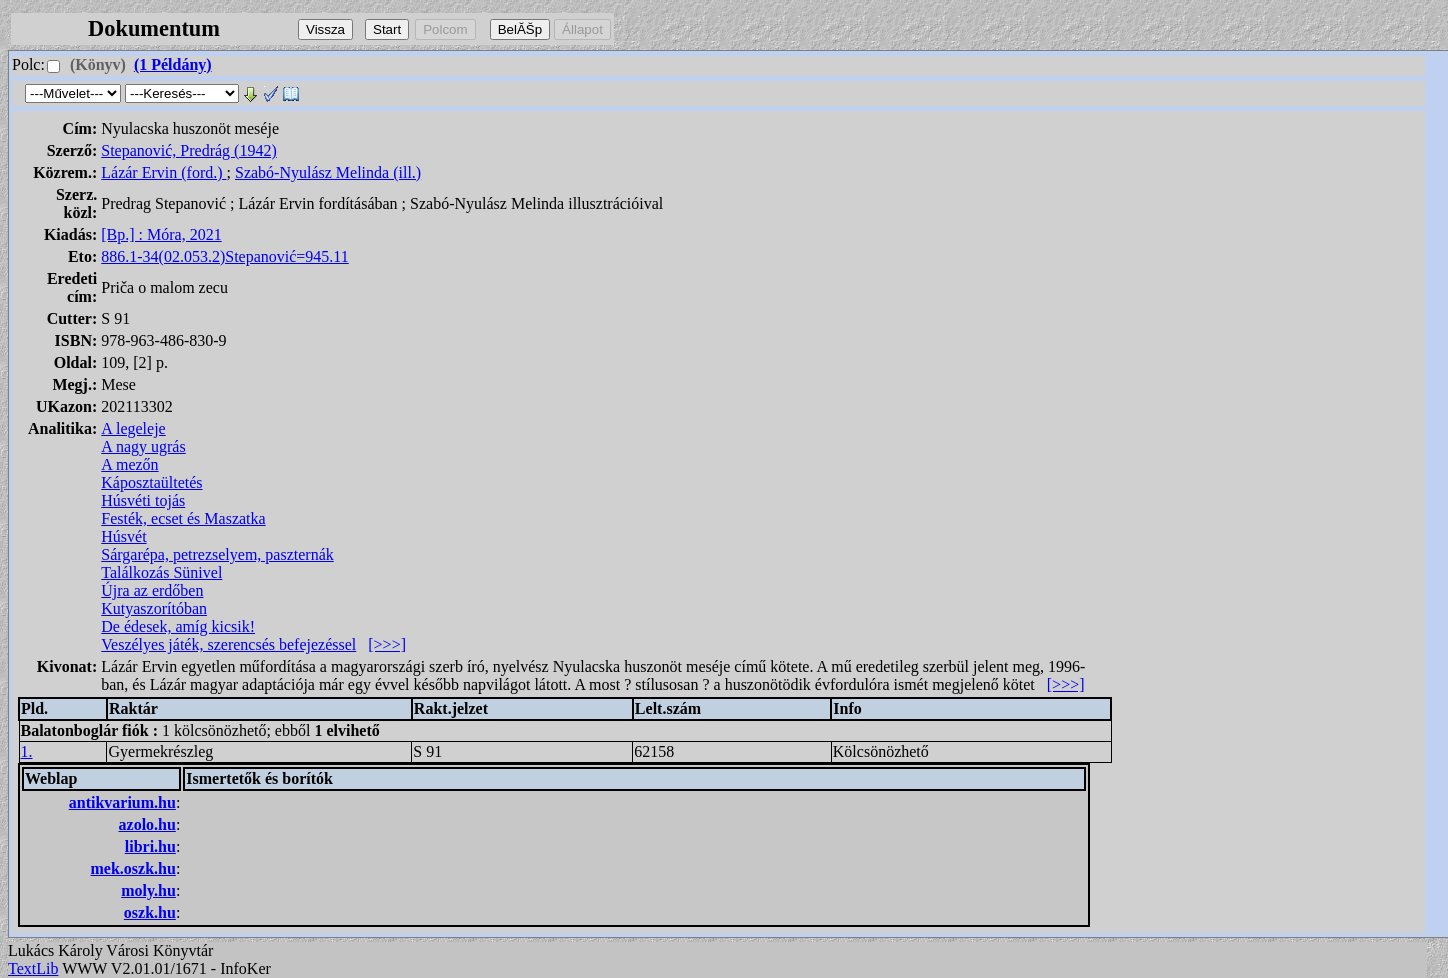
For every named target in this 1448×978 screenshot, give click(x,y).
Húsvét (123, 536)
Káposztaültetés (151, 482)
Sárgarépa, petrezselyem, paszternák (217, 554)
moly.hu (148, 890)
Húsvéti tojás (143, 500)
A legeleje (133, 428)
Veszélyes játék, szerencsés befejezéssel (228, 644)
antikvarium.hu (122, 802)
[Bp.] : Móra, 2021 (161, 234)
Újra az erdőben (152, 590)
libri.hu (150, 846)
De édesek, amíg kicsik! (178, 626)
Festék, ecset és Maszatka (183, 518)
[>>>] (387, 644)
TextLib (33, 968)
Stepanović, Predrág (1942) (189, 150)
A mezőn (129, 464)
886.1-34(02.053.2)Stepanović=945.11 (225, 256)
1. (27, 751)
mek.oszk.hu (133, 868)
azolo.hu (147, 824)
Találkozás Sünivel (161, 572)
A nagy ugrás (143, 446)
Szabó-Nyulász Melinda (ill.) (328, 172)
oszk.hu (150, 912)
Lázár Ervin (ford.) (163, 172)
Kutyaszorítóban (154, 608)
